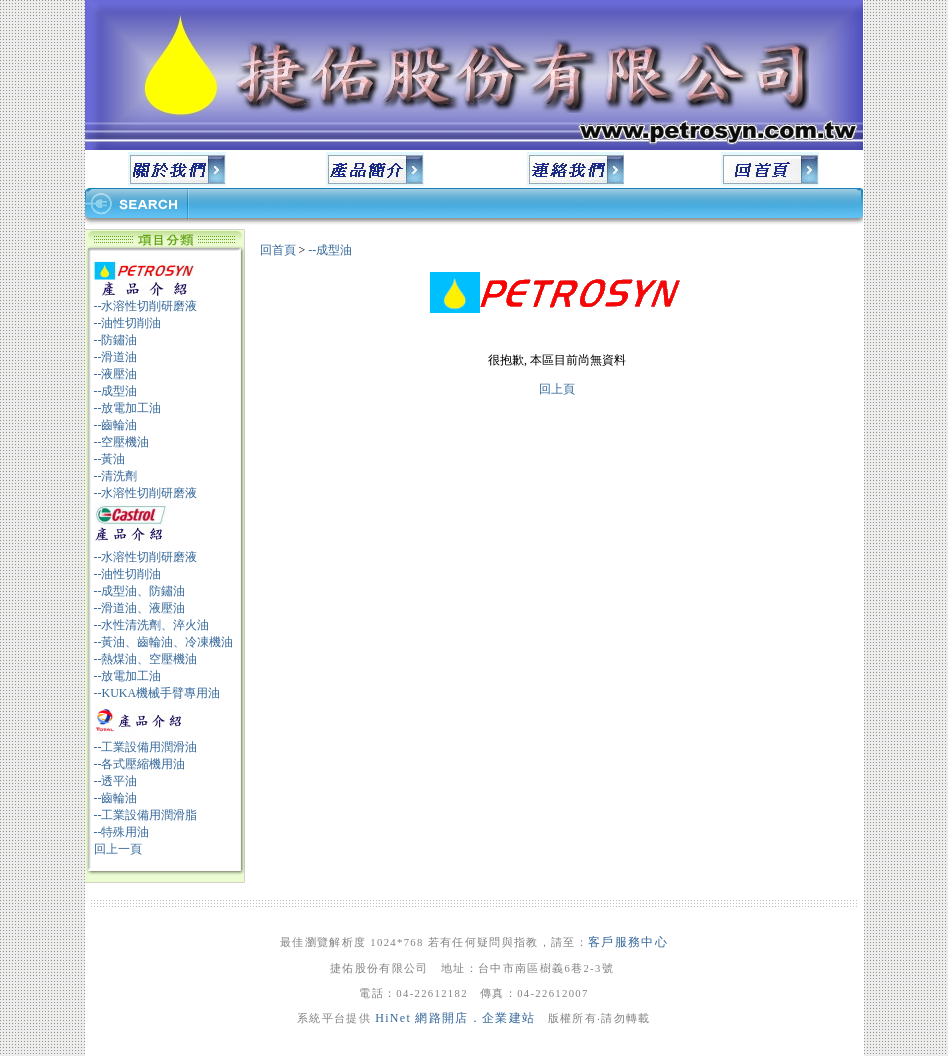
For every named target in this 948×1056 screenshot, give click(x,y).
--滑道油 (116, 357)
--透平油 (116, 781)
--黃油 (110, 459)
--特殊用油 (122, 832)
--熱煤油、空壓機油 (146, 659)
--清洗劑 (116, 476)
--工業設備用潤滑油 (146, 747)
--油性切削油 (128, 323)
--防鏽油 (116, 340)
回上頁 (557, 389)
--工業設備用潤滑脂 (146, 815)
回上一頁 (118, 849)
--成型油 (116, 391)
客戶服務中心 (628, 942)
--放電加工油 (128, 408)
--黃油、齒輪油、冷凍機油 (164, 642)
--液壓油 (116, 374)
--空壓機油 (122, 442)
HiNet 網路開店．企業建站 (455, 1018)
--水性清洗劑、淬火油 (152, 625)
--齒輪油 (116, 425)
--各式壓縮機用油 (140, 764)
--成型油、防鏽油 (140, 591)
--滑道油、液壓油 (140, 608)
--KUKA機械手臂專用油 (157, 693)
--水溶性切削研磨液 (146, 306)
